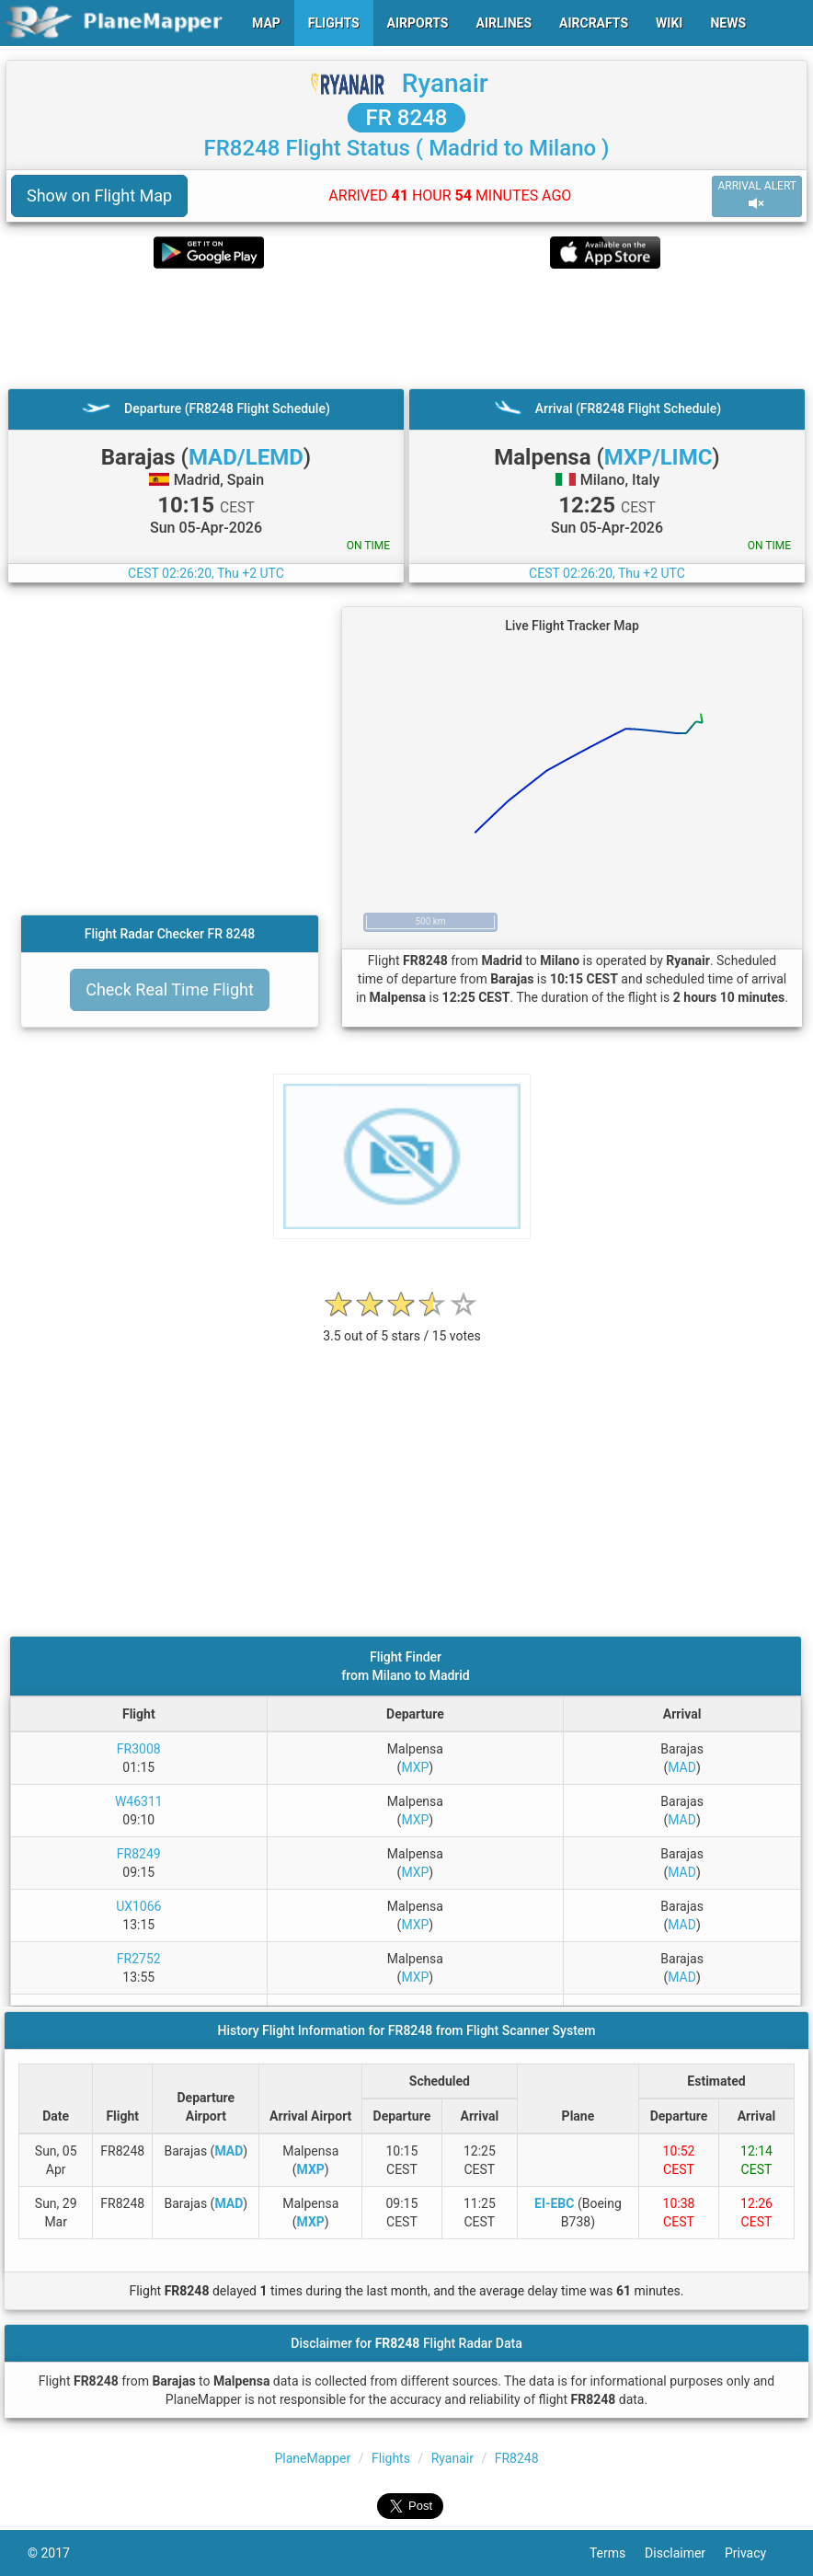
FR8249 (139, 1853)
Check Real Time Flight (170, 989)
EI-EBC (554, 2203)
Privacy (755, 2553)
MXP (415, 1767)
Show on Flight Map (99, 195)
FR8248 (517, 2458)
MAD (682, 1767)
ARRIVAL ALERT (756, 195)
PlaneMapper (313, 2458)
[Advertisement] (406, 328)
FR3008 (139, 1749)
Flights (391, 2458)
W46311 (139, 1801)
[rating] (402, 1326)
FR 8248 (407, 118)
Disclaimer (685, 2553)
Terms (617, 2553)
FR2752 (139, 1958)
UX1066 (138, 1906)
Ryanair (445, 83)
